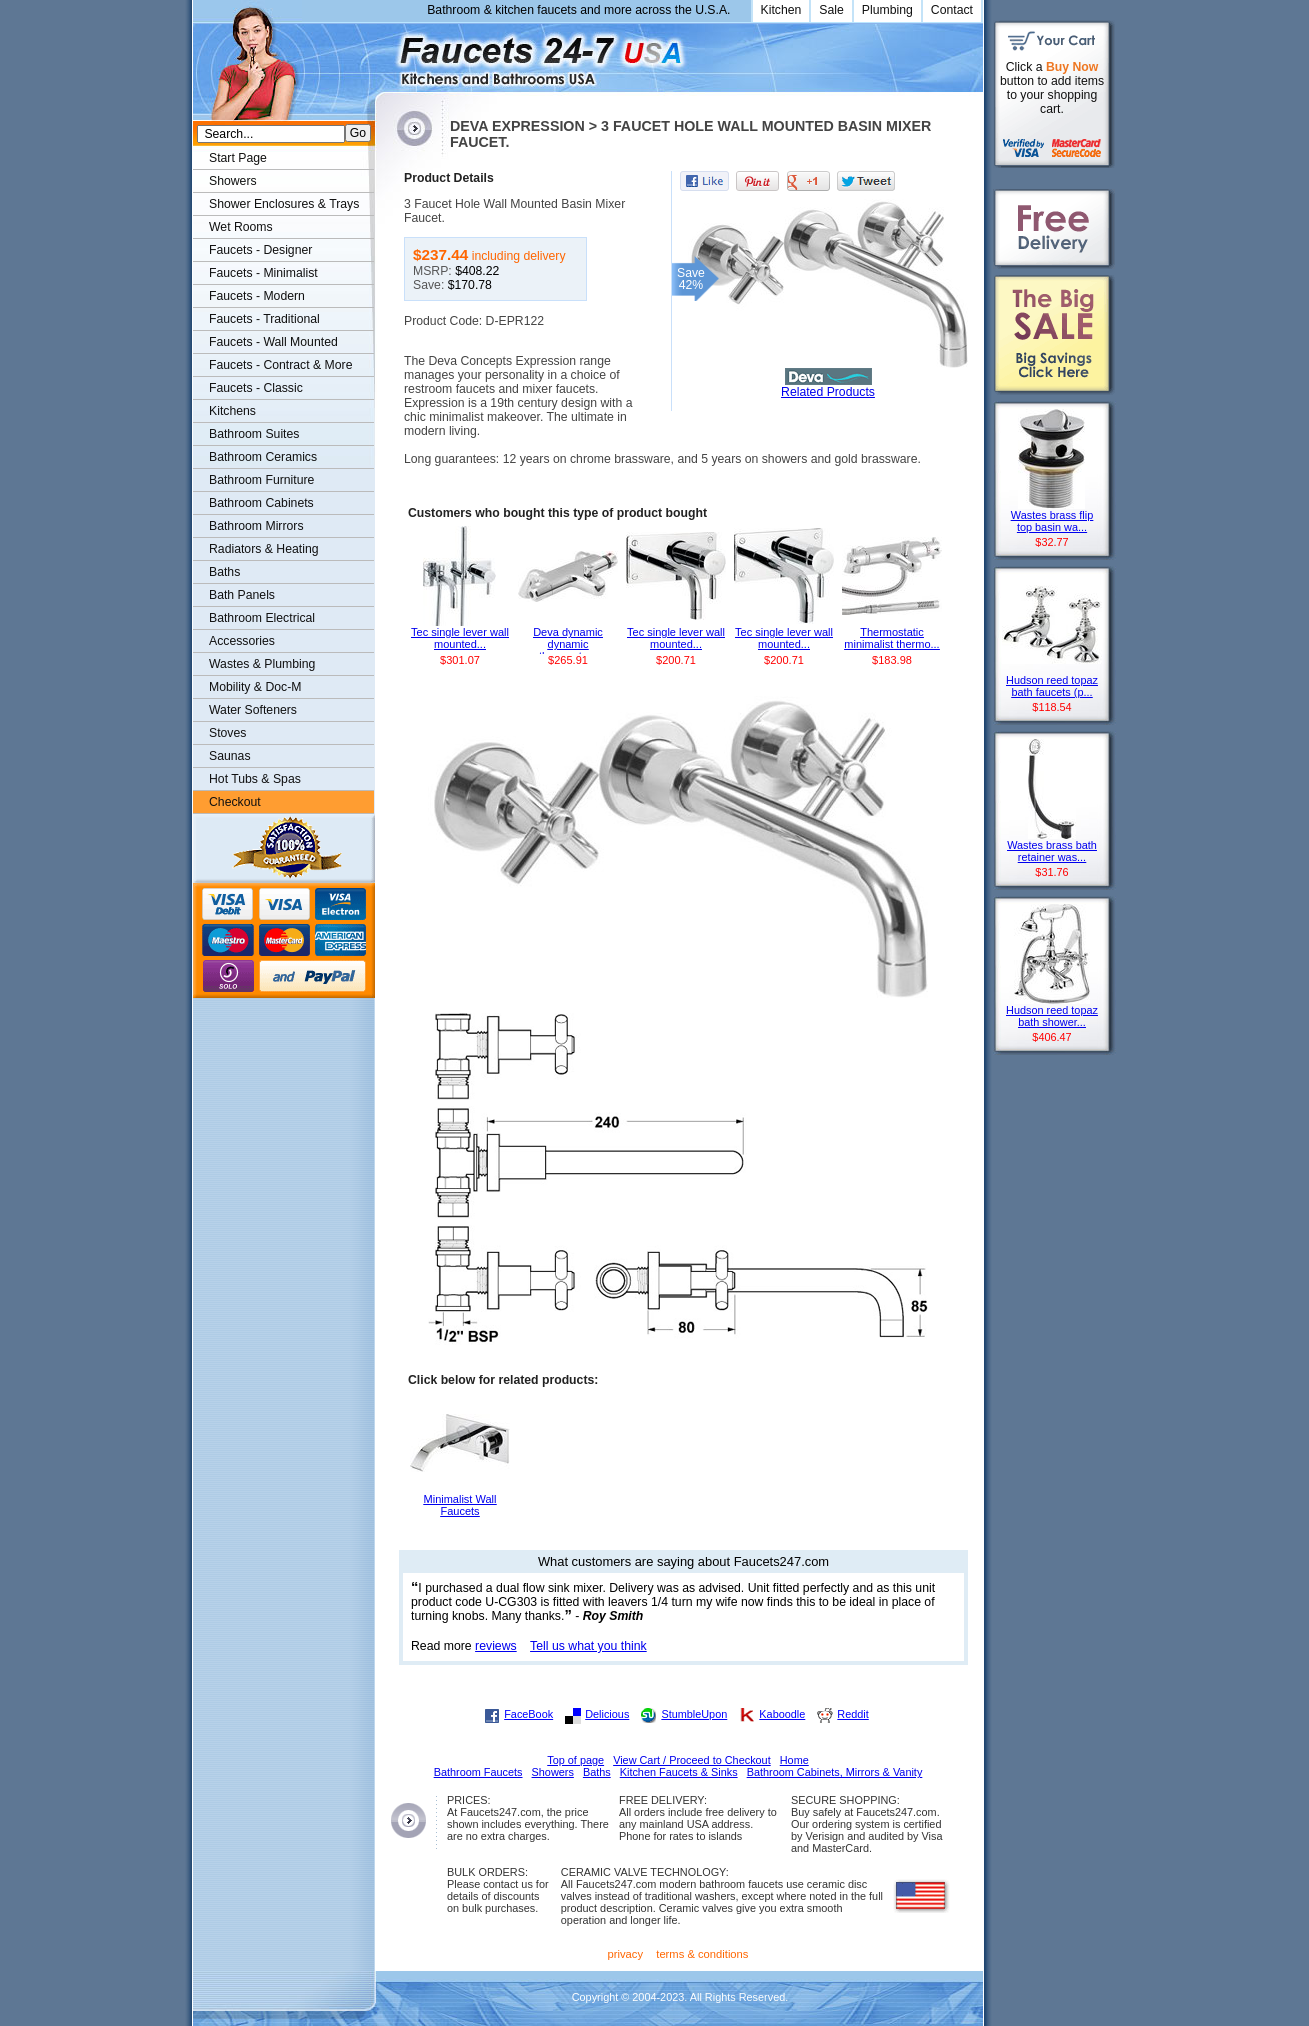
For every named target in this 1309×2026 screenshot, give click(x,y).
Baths (224, 572)
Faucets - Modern (257, 296)
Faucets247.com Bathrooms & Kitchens (384, 53)
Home (794, 1760)
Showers (233, 181)
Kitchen (781, 10)
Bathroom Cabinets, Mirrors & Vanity (835, 1772)
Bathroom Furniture (261, 480)
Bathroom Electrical (262, 618)
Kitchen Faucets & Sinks (679, 1772)
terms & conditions (702, 1954)
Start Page (238, 158)
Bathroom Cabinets (261, 503)
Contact (952, 10)
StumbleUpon (694, 1714)
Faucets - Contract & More (280, 365)
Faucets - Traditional (264, 319)
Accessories (242, 641)
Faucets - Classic (256, 388)
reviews (496, 1646)
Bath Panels (242, 595)
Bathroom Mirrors (256, 526)
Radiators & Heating (264, 549)
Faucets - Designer (260, 250)
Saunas (230, 756)
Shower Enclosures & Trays (284, 204)
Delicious (607, 1714)
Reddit (852, 1714)
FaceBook (528, 1714)
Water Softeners (253, 710)
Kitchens (232, 411)
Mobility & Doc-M (255, 687)
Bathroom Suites (254, 434)
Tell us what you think (588, 1646)
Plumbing (887, 10)
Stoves (227, 733)
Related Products (828, 392)
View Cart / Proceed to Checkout (692, 1760)
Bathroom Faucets (478, 1772)
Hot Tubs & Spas (255, 779)
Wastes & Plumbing (262, 664)
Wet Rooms (241, 227)
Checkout (235, 802)
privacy (626, 1954)
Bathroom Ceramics (263, 457)
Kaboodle (782, 1714)
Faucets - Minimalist (263, 273)
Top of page (575, 1760)
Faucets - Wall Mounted (273, 342)
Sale (831, 10)
